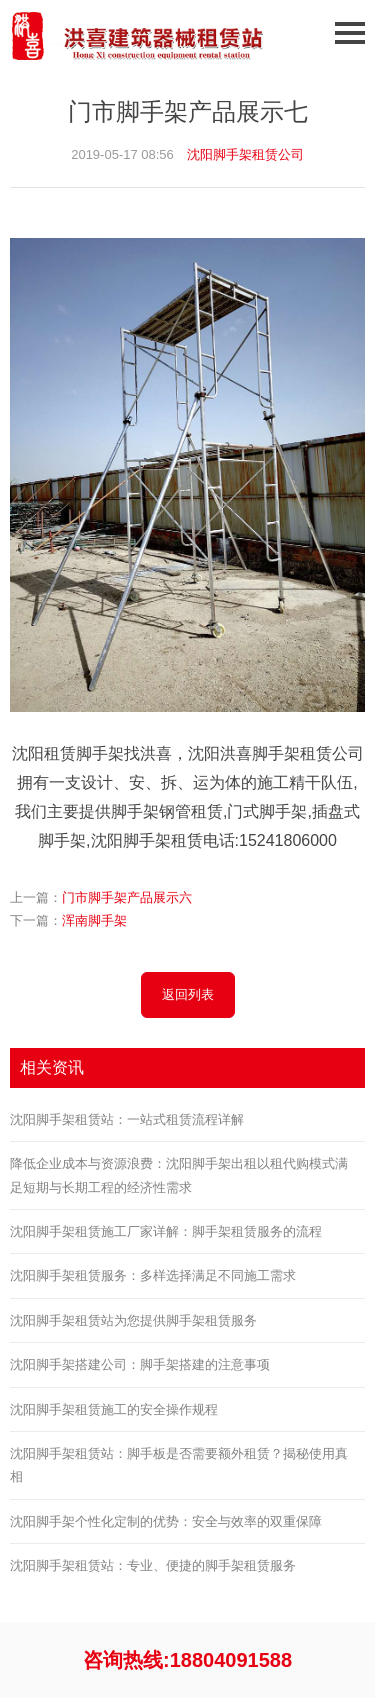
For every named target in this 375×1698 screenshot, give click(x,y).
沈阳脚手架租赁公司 (245, 154)
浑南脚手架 (94, 920)
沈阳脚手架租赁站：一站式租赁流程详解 (127, 1119)
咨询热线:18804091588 (187, 1660)
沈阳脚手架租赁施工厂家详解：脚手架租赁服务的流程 (166, 1231)
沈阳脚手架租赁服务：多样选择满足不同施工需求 (153, 1275)
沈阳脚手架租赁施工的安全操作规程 (114, 1409)
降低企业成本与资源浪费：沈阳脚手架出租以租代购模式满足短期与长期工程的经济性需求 (179, 1175)
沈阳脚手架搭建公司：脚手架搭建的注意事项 (140, 1364)
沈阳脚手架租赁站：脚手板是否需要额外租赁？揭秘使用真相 (179, 1465)
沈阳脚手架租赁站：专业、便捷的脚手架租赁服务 (153, 1565)
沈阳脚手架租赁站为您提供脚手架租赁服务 (133, 1320)
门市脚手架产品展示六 (127, 897)
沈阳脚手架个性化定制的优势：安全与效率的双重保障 (166, 1521)
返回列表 (188, 994)
